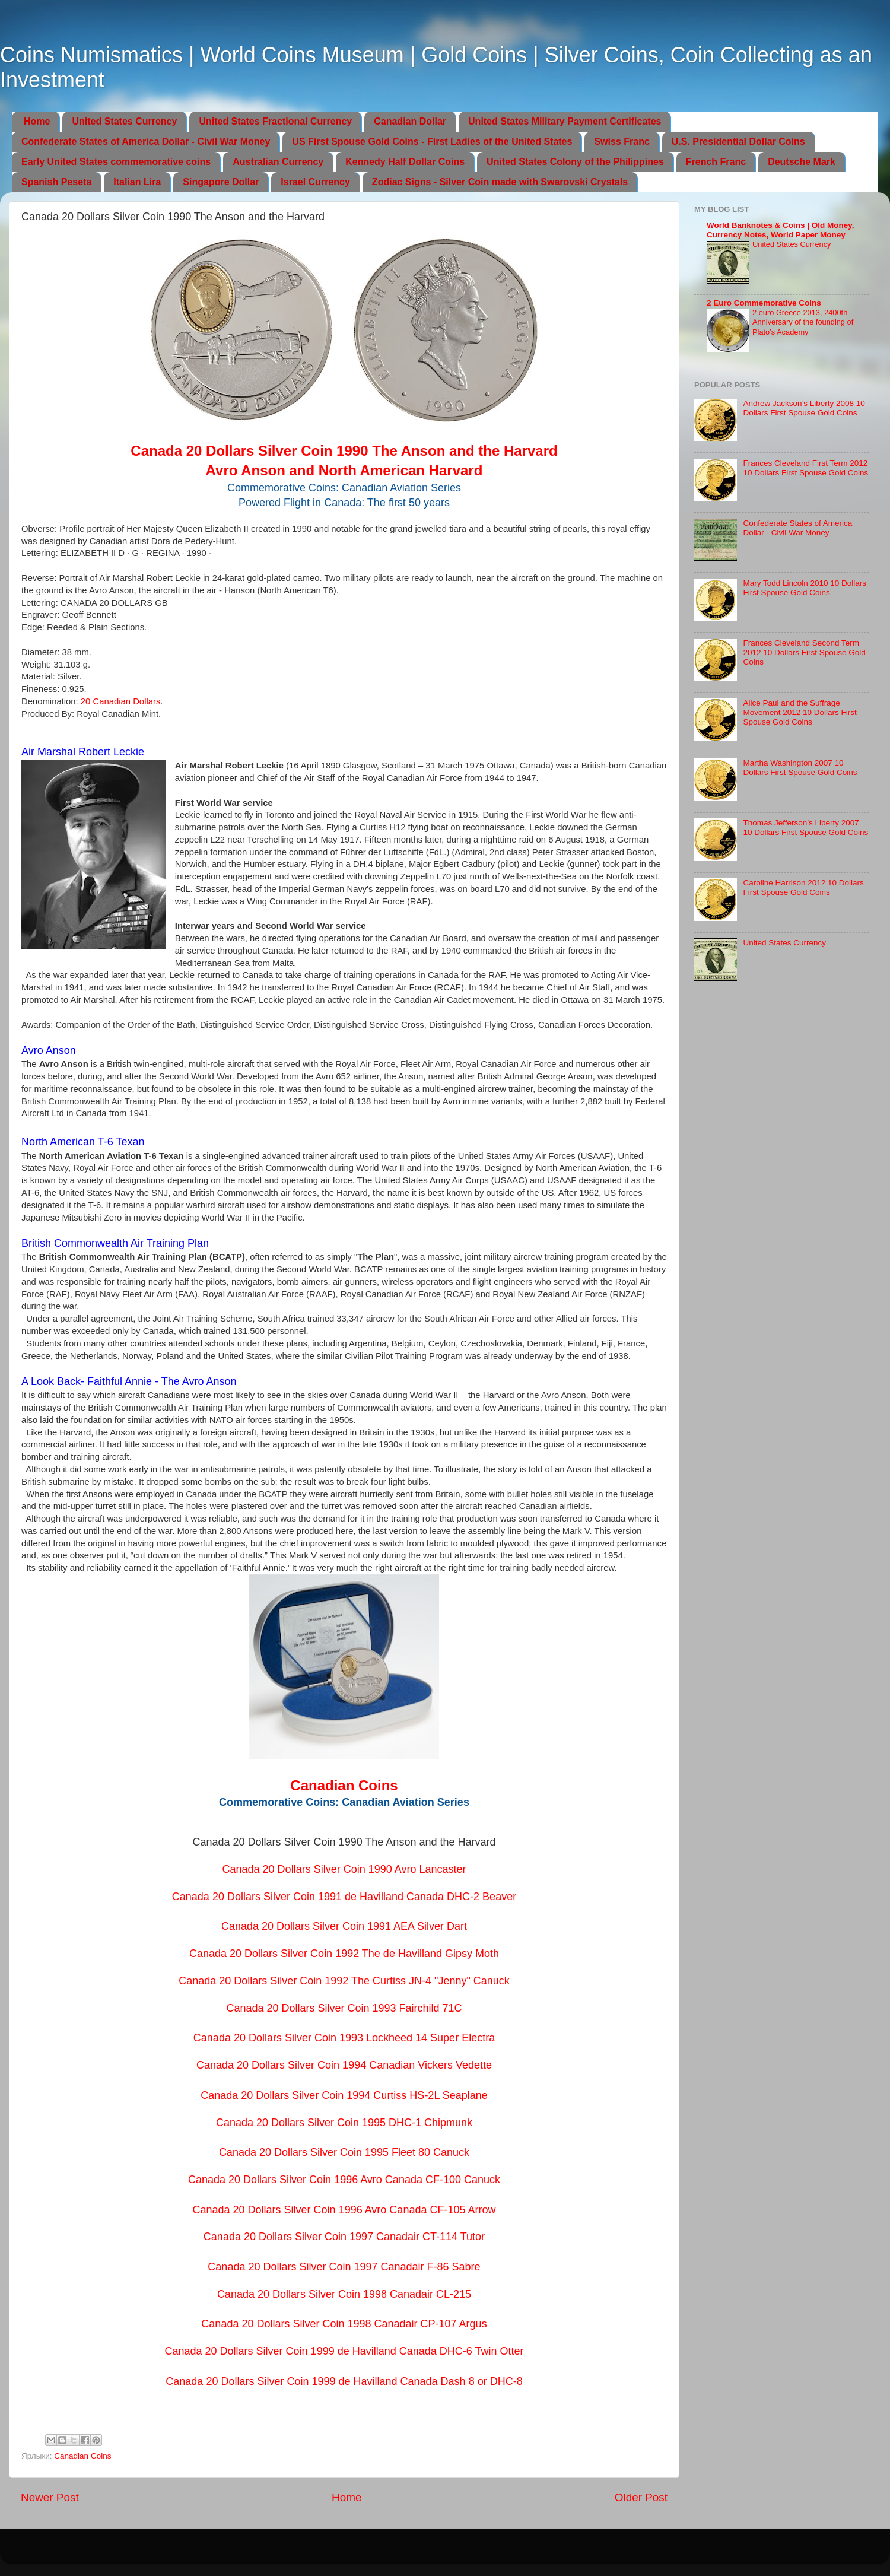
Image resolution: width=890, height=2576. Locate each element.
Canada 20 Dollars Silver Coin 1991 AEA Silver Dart (344, 1926)
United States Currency (124, 121)
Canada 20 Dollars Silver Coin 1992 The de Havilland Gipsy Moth (344, 1953)
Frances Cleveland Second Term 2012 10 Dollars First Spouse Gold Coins (804, 652)
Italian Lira (137, 182)
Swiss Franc (621, 141)
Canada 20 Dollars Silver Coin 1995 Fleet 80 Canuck (344, 2152)
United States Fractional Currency (275, 121)
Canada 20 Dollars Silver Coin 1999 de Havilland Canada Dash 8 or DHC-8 (344, 2381)
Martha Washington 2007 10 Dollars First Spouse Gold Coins (800, 767)
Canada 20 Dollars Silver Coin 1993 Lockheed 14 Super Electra (344, 2038)
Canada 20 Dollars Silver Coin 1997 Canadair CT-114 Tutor (344, 2237)
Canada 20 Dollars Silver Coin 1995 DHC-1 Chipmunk (344, 2123)
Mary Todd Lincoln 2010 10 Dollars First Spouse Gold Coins (804, 588)
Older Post (641, 2497)
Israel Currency (315, 182)
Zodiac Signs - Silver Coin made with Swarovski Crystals (500, 182)
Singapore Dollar (221, 182)
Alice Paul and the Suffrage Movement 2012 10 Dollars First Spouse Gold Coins (799, 712)
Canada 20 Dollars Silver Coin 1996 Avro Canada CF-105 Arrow (344, 2210)
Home (37, 121)
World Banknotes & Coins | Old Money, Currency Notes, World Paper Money (780, 230)
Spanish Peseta (56, 182)
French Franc (716, 162)
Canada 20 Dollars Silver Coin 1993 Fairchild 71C (344, 2008)
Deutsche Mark (801, 162)
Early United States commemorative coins (116, 162)
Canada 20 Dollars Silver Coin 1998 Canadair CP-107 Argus (344, 2324)
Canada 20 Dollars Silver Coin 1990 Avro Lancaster (344, 1869)
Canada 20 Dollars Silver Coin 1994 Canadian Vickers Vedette (344, 2065)
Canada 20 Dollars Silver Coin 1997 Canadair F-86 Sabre (344, 2267)
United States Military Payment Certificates (564, 121)
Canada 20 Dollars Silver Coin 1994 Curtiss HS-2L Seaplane (344, 2095)
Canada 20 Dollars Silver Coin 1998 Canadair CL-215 (344, 2294)
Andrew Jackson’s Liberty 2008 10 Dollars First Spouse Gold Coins (803, 408)
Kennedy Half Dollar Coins (405, 162)
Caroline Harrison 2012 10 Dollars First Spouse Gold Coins (803, 887)
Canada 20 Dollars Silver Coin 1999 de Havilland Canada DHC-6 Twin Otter (344, 2351)
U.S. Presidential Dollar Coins (738, 141)
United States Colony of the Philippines (575, 162)
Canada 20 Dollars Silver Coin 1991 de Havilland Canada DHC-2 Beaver (344, 1896)
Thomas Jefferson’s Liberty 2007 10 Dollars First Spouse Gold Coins (805, 827)
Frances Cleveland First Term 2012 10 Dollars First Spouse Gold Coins (805, 468)
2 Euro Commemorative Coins (764, 302)
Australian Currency (278, 162)
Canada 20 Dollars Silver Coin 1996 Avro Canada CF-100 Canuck (344, 2180)
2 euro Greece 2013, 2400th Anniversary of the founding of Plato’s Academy (802, 322)
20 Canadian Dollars (121, 701)
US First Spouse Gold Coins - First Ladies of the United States (432, 141)
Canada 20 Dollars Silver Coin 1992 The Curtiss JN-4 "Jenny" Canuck (344, 1981)
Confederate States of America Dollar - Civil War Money (145, 141)
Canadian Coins (82, 2455)
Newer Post (50, 2497)
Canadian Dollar (410, 121)
